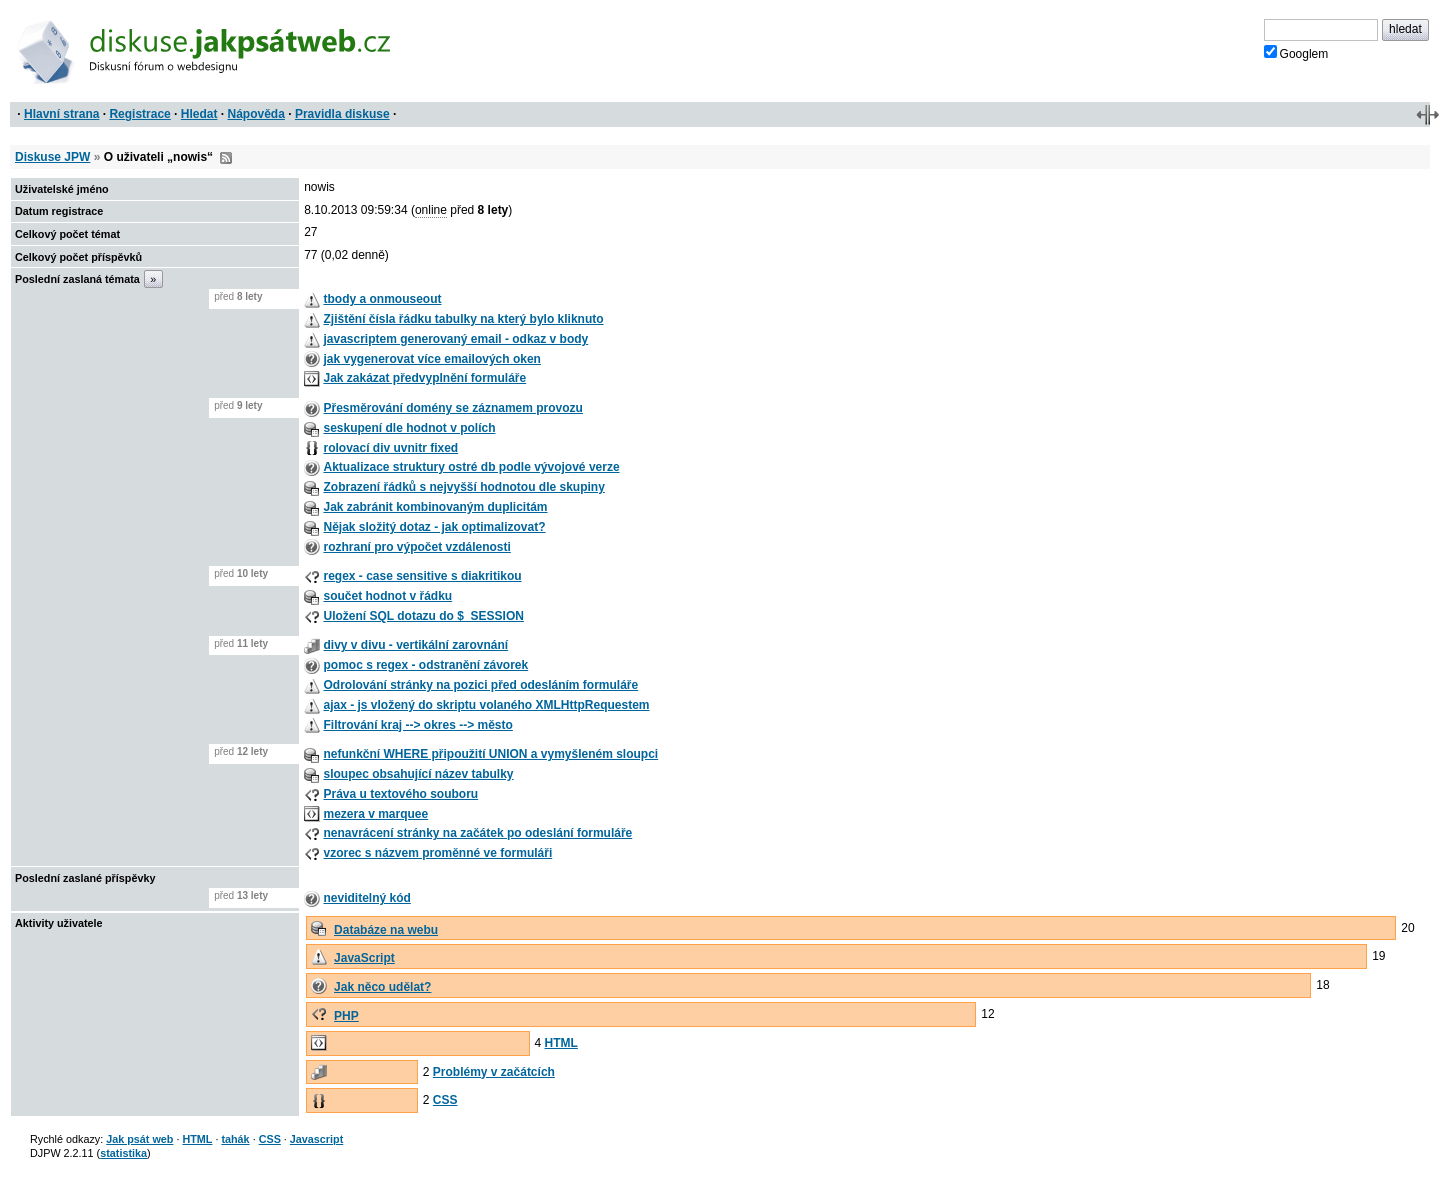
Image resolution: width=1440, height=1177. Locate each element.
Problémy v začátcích (494, 1072)
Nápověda (256, 114)
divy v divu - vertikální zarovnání (415, 645)
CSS (445, 1100)
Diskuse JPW (52, 157)
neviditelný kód (366, 898)
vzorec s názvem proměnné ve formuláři (437, 853)
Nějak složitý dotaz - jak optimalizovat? (434, 527)
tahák (235, 1139)
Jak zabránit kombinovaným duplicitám (435, 507)
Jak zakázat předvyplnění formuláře (424, 378)
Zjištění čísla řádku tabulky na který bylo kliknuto (463, 319)
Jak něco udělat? (382, 987)
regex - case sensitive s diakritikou (422, 576)
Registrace (139, 114)
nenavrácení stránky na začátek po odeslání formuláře (477, 833)
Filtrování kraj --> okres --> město (417, 725)
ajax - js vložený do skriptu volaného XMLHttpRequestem (486, 705)
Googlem (1296, 53)
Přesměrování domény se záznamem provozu (452, 408)
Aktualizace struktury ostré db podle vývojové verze (471, 467)
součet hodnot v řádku (387, 596)
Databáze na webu (386, 930)
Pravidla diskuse (342, 114)
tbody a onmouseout (382, 299)
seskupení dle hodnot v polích (409, 428)
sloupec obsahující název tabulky (418, 774)
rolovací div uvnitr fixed (390, 448)
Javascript (316, 1139)
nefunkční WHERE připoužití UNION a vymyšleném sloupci (490, 754)
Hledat (199, 114)
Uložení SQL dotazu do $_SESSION (423, 616)
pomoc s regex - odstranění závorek (425, 665)
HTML (561, 1043)
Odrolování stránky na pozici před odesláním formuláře (480, 685)
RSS (226, 158)
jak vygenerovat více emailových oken (431, 359)
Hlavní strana (61, 114)
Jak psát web (139, 1139)
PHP (346, 1016)
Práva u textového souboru (400, 794)
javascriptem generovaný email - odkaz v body (455, 339)
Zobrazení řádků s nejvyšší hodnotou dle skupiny (463, 487)
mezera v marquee (375, 814)
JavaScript (364, 958)
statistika (123, 1153)
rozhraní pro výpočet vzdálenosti (416, 547)
